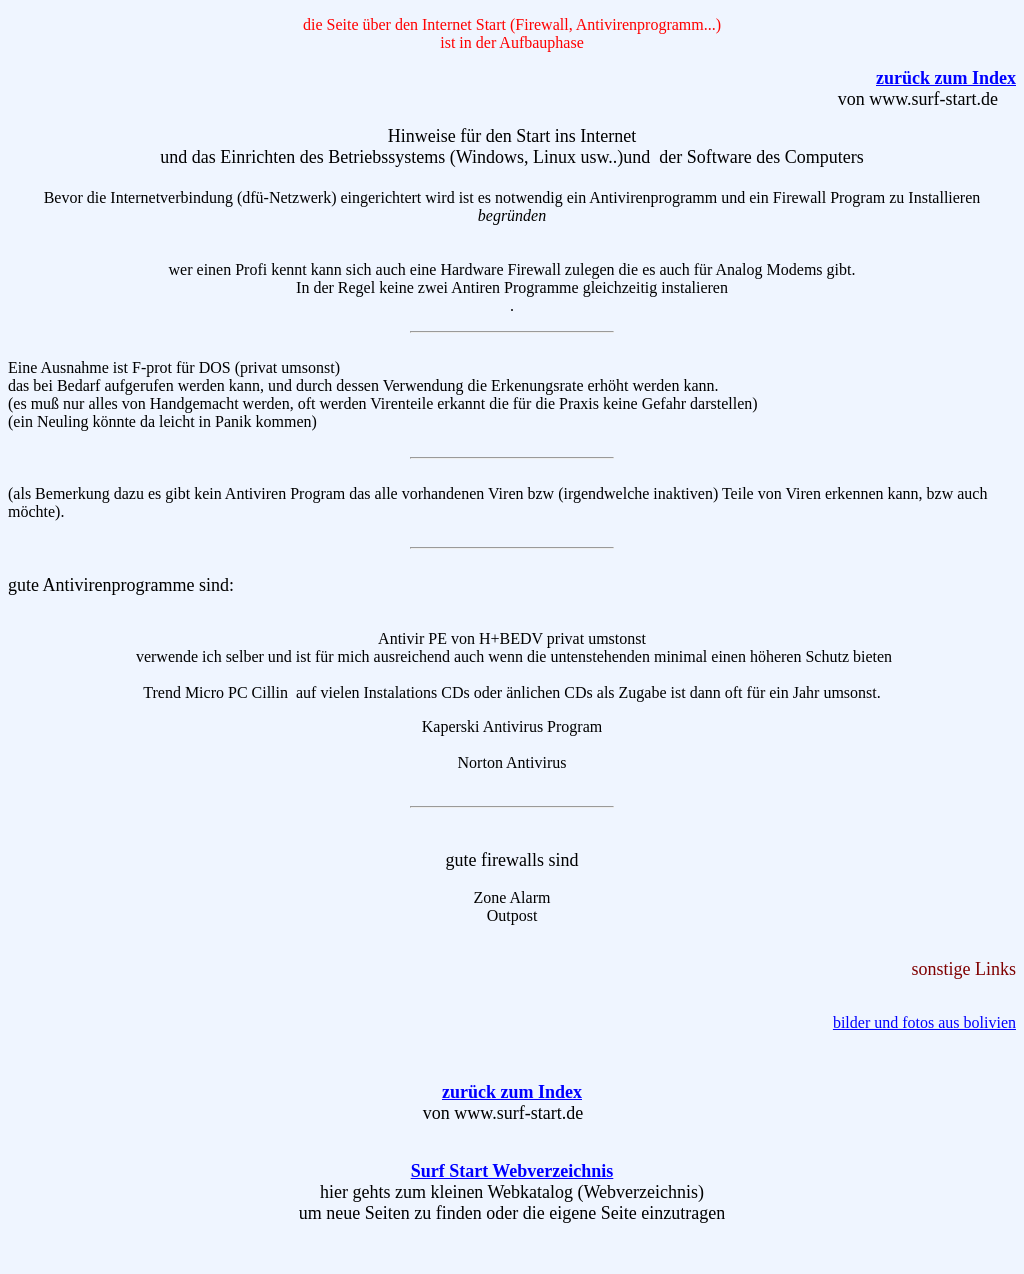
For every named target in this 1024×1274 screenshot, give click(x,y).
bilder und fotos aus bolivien (924, 1022)
